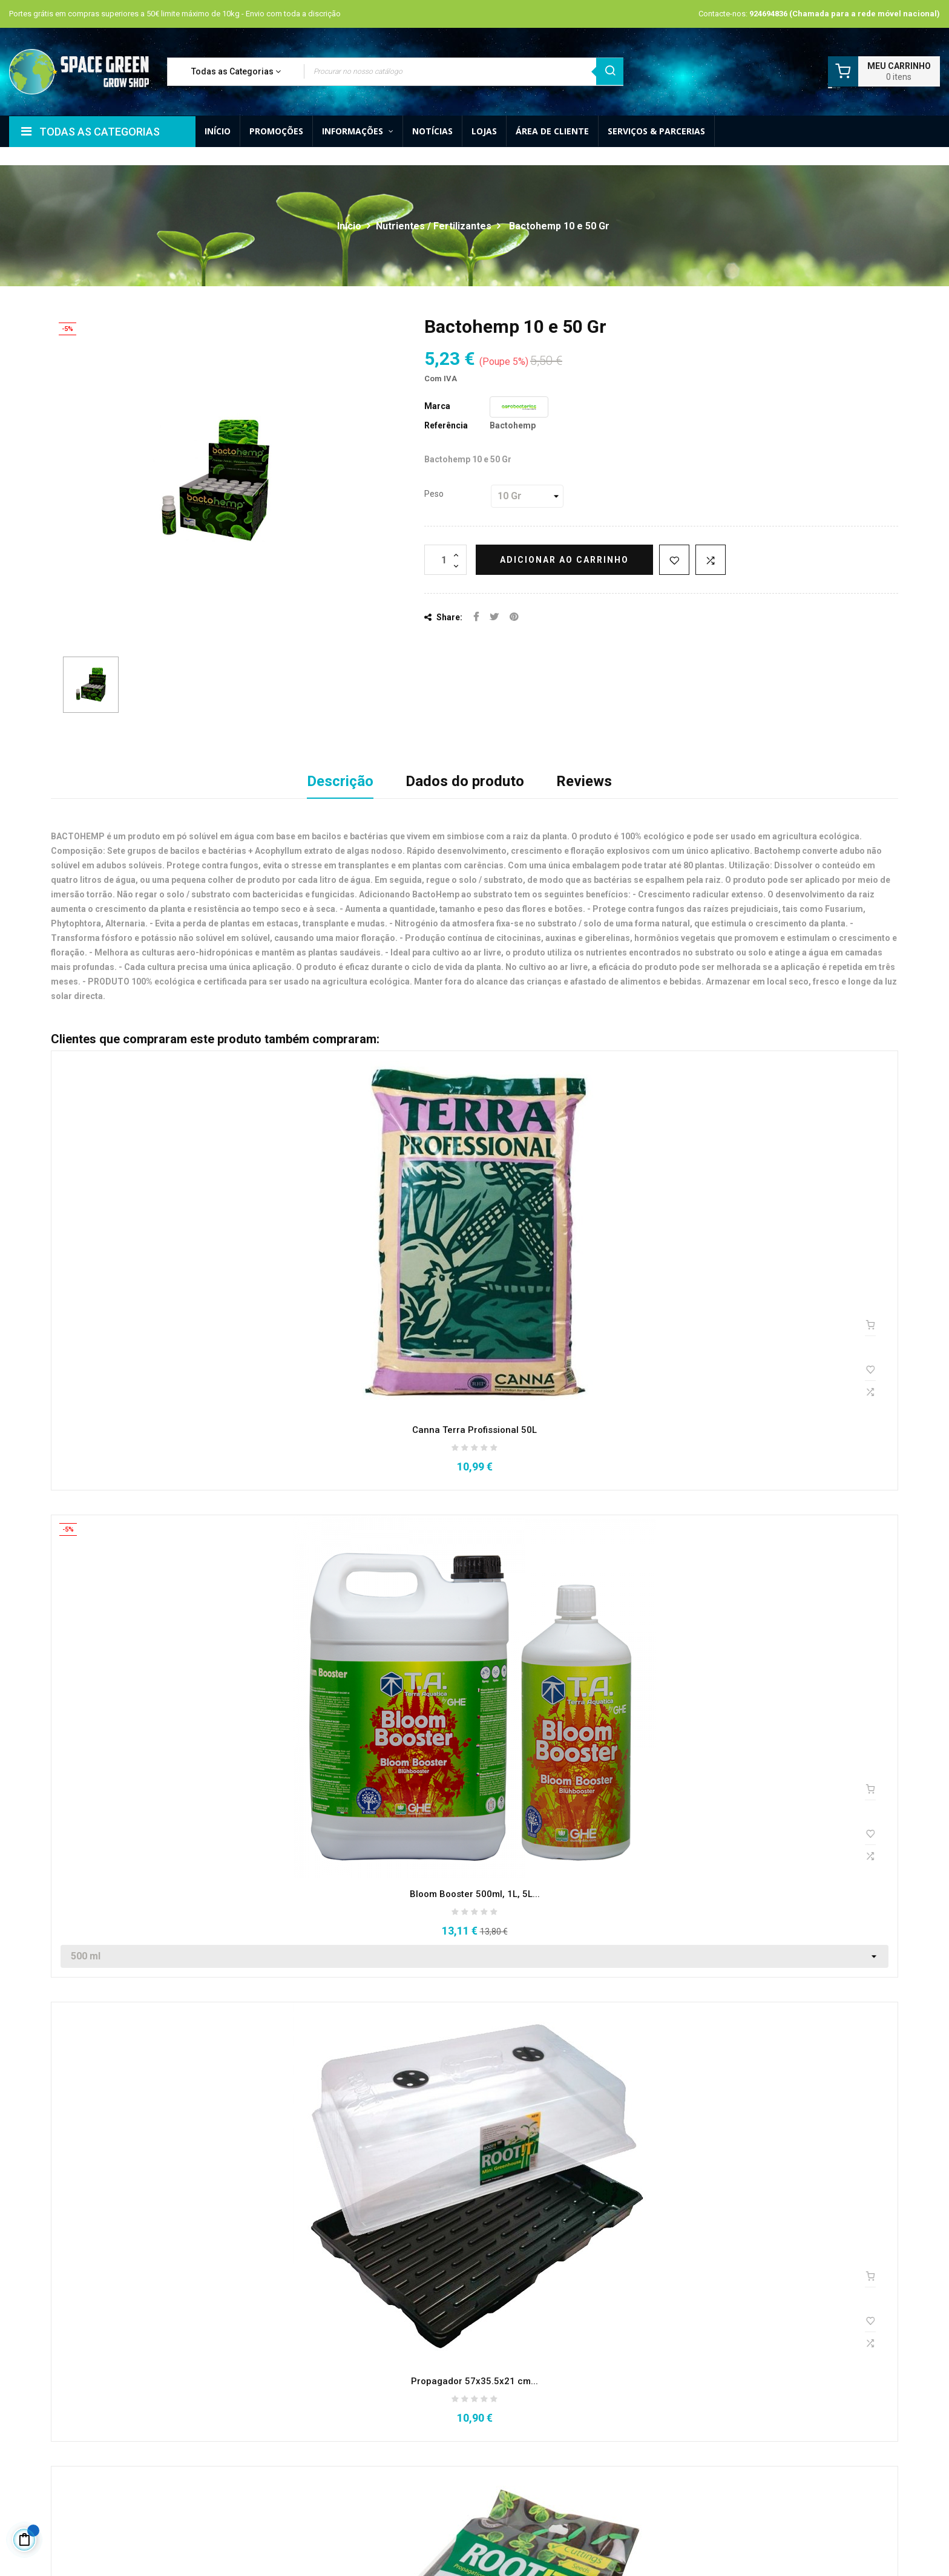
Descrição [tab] (340, 781)
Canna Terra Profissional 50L (474, 1429)
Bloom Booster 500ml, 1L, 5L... (475, 1894)
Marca (437, 406)
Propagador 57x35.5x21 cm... (474, 2381)
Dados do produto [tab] (465, 781)
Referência (446, 425)
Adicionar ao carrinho (564, 560)
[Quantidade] (445, 560)
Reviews (584, 781)
